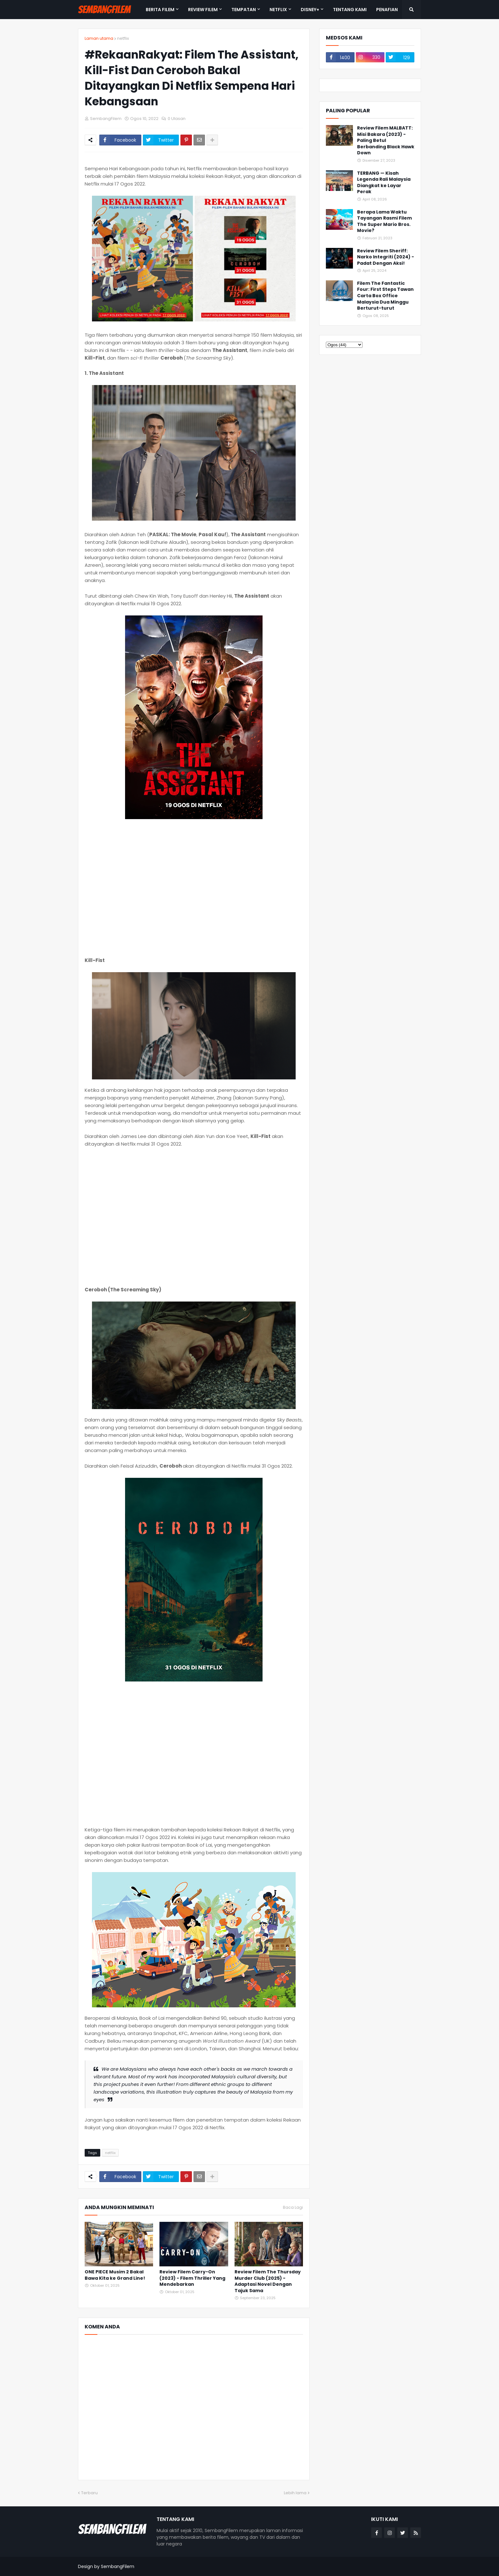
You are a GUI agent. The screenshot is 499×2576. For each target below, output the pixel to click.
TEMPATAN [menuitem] (243, 9)
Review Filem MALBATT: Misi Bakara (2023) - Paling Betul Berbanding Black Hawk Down (385, 140)
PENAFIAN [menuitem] (387, 9)
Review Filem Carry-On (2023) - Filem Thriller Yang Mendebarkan (192, 2278)
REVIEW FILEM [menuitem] (203, 9)
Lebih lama (295, 2493)
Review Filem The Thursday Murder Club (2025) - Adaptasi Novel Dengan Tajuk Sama (268, 2281)
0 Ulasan (177, 119)
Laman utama (99, 38)
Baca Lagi (293, 2207)
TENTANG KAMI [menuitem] (350, 9)
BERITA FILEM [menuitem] (160, 9)
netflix (123, 38)
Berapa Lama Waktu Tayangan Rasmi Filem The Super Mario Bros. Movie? (384, 221)
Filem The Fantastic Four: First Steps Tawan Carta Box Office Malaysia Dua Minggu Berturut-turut (385, 295)
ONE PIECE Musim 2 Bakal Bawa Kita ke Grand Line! (115, 2275)
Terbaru (89, 2493)
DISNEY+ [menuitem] (310, 9)
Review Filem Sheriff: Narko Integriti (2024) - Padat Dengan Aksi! (385, 257)
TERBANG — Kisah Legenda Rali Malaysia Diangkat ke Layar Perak (384, 182)
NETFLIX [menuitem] (278, 9)
